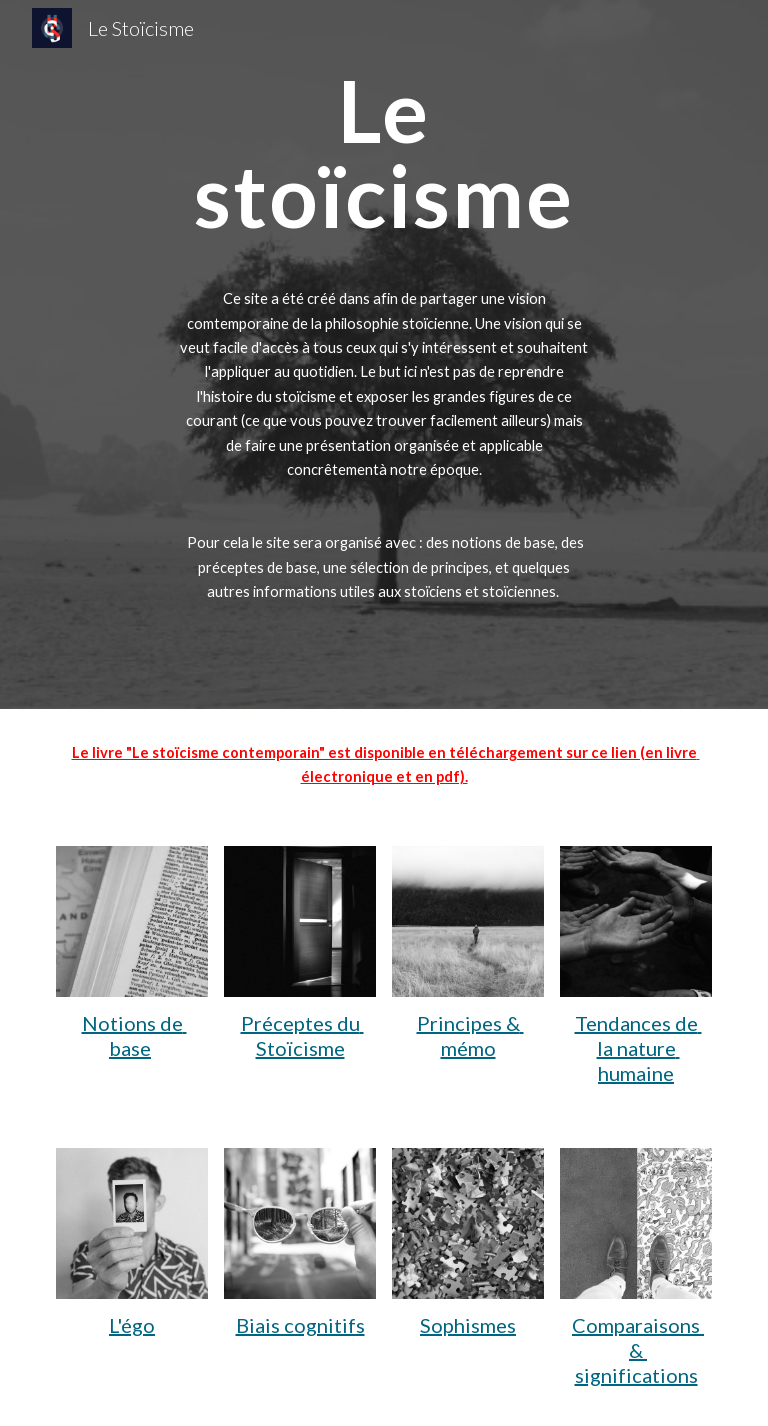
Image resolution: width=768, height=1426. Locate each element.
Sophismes (468, 1325)
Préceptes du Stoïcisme (302, 1035)
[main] (383, 354)
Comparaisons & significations (638, 1350)
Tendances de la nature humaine (638, 1048)
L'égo (132, 1325)
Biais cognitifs (300, 1325)
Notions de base (134, 1035)
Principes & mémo (470, 1035)
